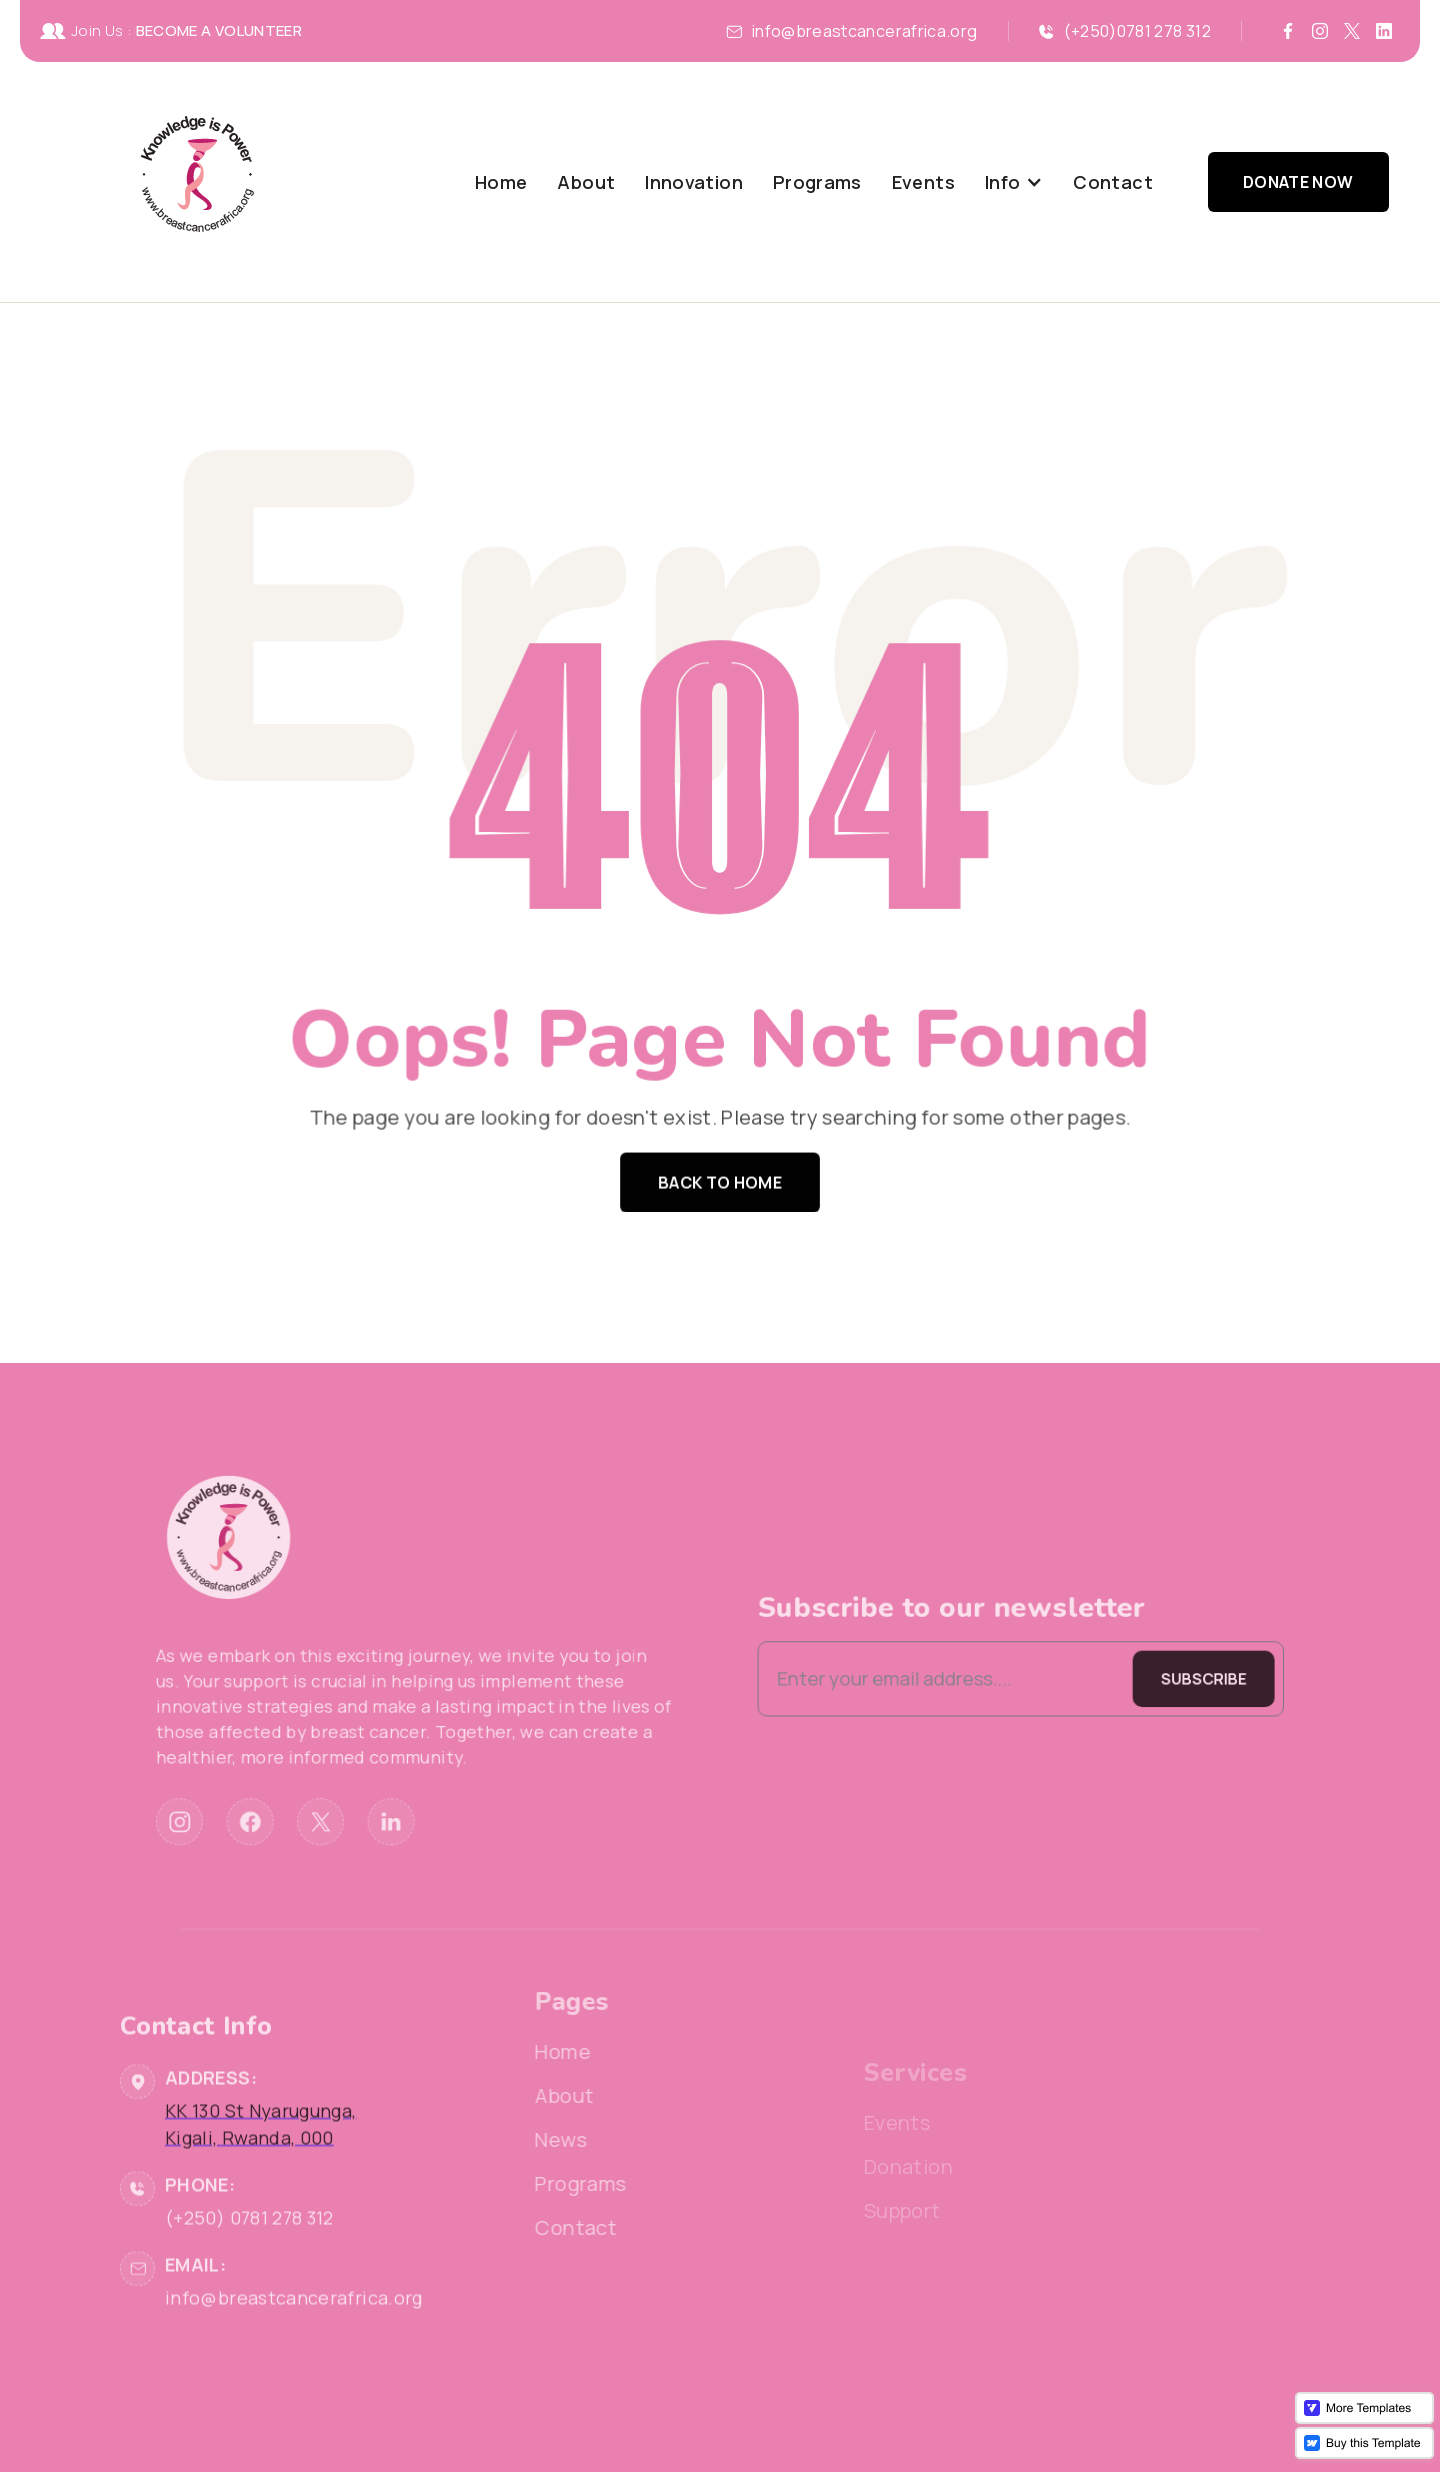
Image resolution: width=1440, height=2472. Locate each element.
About (586, 182)
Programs (817, 182)
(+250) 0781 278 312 (249, 2274)
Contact (1113, 182)
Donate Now (1298, 182)
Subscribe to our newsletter (916, 1614)
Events (923, 182)
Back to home (720, 1176)
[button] (1014, 182)
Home (501, 182)
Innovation (694, 182)
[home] (197, 182)
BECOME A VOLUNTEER (219, 30)
